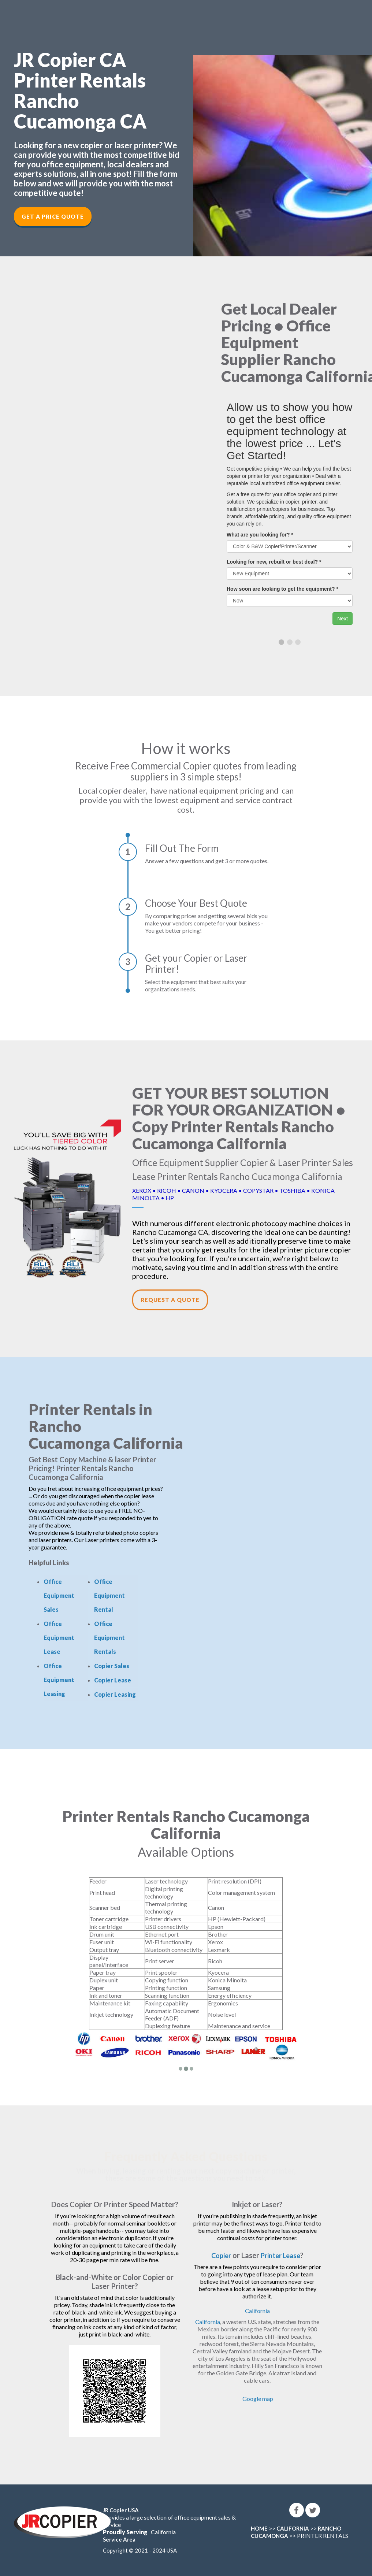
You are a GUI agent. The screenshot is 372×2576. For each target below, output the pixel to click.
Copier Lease (112, 1680)
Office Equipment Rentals (109, 1637)
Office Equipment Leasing (59, 1679)
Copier (219, 2255)
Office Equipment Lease (59, 1637)
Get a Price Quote (53, 216)
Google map (257, 2398)
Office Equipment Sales (59, 1595)
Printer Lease (282, 2255)
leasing (134, 2170)
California (257, 2310)
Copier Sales (111, 1665)
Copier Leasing (115, 1694)
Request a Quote (170, 1299)
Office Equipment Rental (109, 1595)
